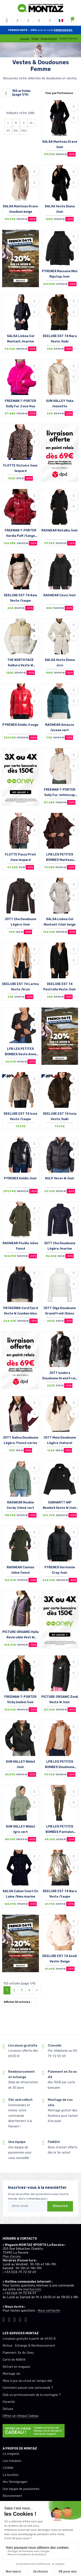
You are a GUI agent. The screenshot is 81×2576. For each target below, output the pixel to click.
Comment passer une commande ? (28, 2388)
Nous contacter (49, 2310)
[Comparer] (73, 117)
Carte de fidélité (14, 2360)
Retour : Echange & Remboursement (29, 2345)
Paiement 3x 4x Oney (18, 2353)
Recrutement (12, 2496)
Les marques (12, 2461)
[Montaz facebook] (15, 2319)
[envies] (39, 20)
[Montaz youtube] (20, 2319)
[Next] (37, 1990)
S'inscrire (60, 2206)
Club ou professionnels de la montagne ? (32, 2395)
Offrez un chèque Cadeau (20, 2416)
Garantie (9, 2402)
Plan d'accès (12, 2256)
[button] (17, 20)
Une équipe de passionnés (21, 2489)
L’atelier (8, 2468)
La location (11, 2475)
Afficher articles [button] (17, 2002)
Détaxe (8, 2409)
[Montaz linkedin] (26, 2319)
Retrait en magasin (16, 2367)
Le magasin (11, 2454)
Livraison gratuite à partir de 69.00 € (29, 2339)
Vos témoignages (15, 2482)
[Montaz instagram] (9, 2319)
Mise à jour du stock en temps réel (27, 2381)
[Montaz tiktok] (4, 2319)
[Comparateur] (50, 20)
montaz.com (32, 2289)
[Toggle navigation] (7, 20)
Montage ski (11, 2374)
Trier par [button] (59, 93)
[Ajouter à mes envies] (73, 106)
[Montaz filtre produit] (6, 93)
